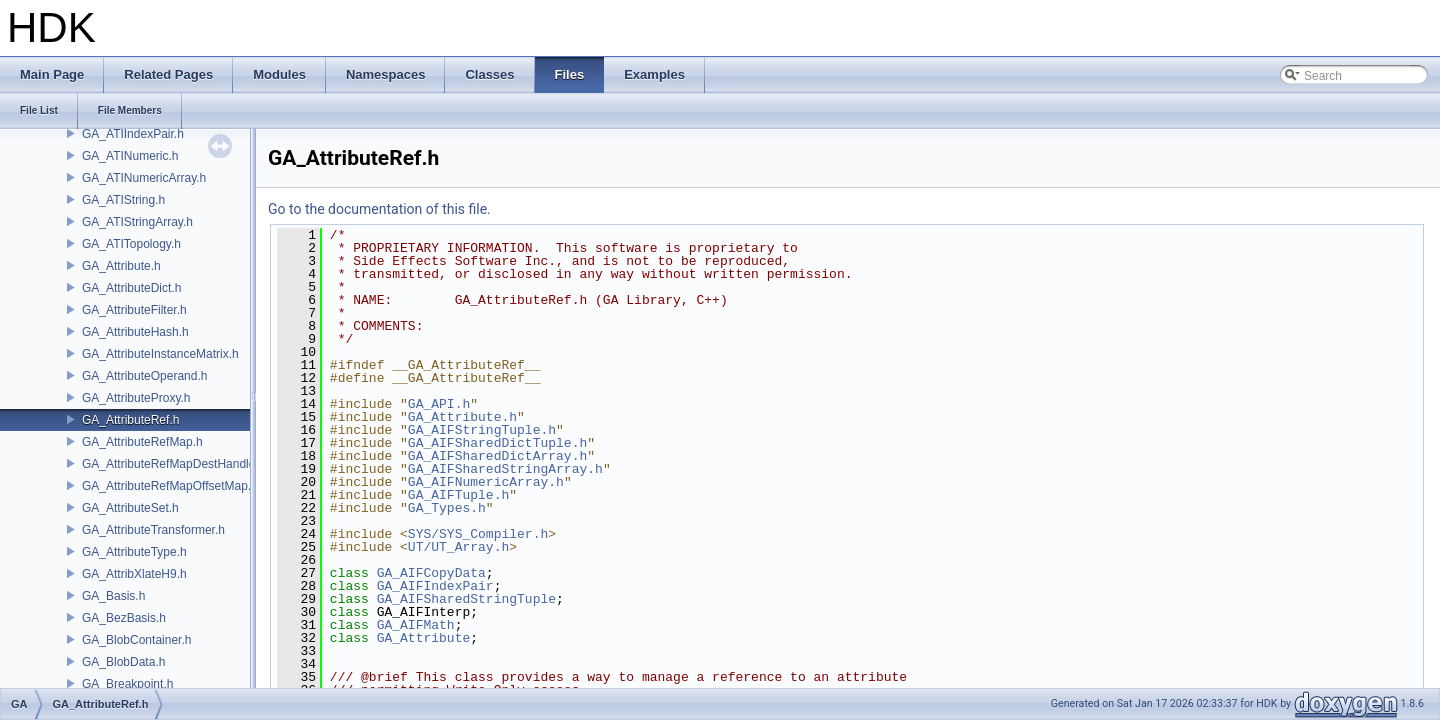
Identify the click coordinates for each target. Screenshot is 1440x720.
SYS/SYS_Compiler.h (478, 534)
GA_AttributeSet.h (130, 508)
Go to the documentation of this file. (379, 209)
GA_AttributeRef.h (130, 420)
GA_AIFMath (416, 625)
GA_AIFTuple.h (458, 495)
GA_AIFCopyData (431, 573)
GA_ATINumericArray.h (144, 178)
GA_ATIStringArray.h (137, 222)
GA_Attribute (424, 638)
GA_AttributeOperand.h (144, 376)
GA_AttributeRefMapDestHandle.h (173, 464)
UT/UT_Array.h (458, 547)
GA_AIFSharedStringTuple (466, 599)
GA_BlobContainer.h (136, 640)
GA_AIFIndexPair (435, 586)
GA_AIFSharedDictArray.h (497, 456)
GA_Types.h (447, 508)
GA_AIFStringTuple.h (482, 430)
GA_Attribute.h (121, 266)
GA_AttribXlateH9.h (134, 574)
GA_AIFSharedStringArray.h (505, 469)
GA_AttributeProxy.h (136, 398)
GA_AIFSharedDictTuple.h (497, 443)
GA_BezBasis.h (124, 618)
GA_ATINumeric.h (130, 156)
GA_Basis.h (113, 596)
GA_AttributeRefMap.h (142, 442)
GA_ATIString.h (123, 200)
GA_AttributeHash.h (135, 332)
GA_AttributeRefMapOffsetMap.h (170, 486)
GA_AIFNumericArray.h (486, 482)
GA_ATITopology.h (131, 244)
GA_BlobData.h (123, 662)
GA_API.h (439, 404)
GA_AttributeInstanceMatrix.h (160, 354)
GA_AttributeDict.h (131, 288)
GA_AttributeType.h (134, 552)
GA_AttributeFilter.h (134, 310)
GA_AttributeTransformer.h (153, 530)
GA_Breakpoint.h (127, 684)
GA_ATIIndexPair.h (133, 134)
